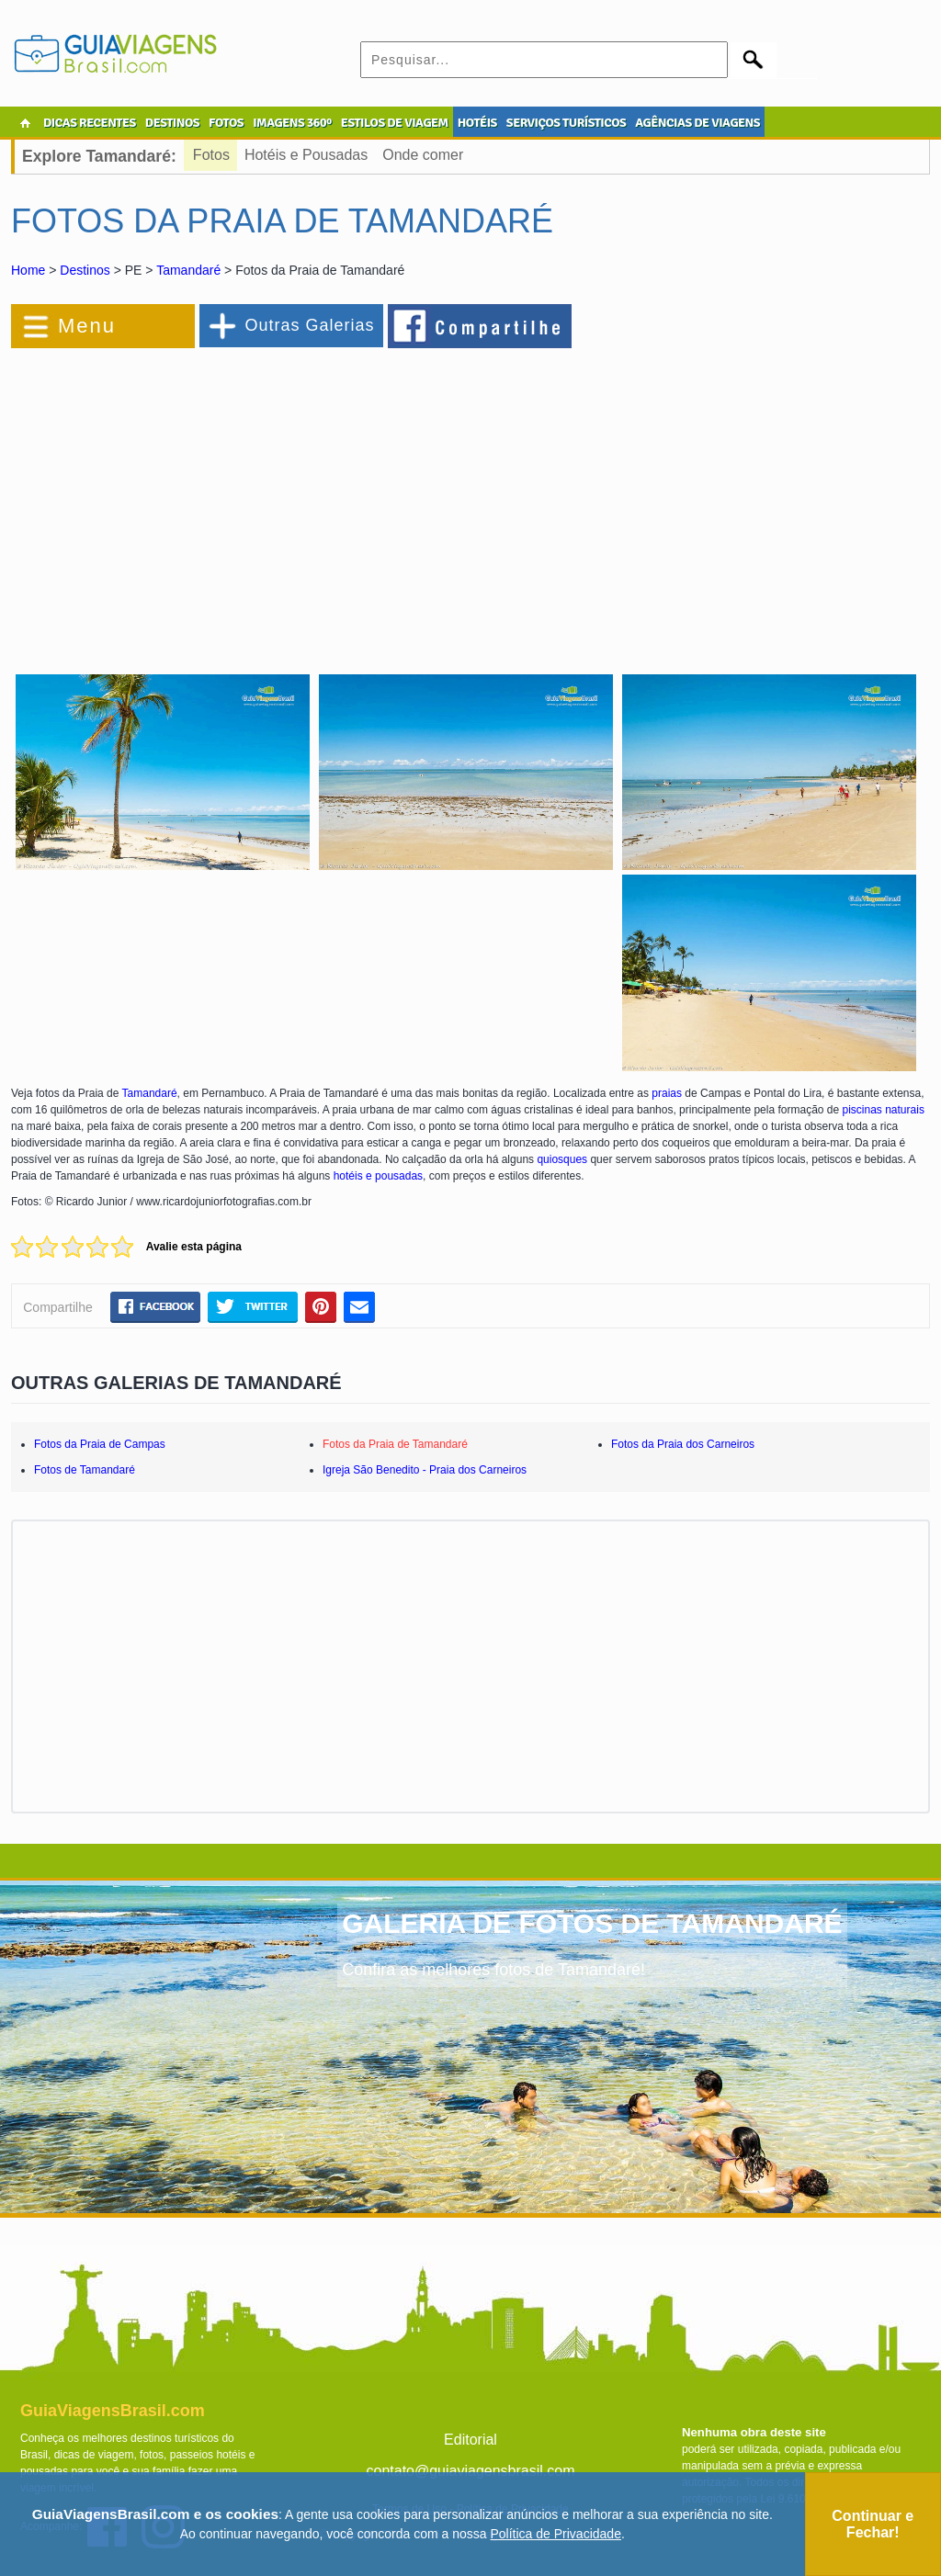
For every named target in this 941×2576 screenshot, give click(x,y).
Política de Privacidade (556, 2533)
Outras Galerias (309, 325)
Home (28, 270)
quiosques (562, 1159)
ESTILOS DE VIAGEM (394, 122)
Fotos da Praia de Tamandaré (395, 1444)
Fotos (211, 155)
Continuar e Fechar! (872, 2524)
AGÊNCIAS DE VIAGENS (697, 122)
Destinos (84, 270)
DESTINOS (172, 122)
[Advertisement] (211, 499)
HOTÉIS (477, 122)
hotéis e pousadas (378, 1175)
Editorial (470, 2439)
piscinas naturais (883, 1109)
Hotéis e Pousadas (306, 155)
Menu (87, 325)
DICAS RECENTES (89, 122)
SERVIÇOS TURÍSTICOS (566, 122)
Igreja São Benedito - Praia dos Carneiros (425, 1469)
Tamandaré (188, 270)
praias (667, 1093)
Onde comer (422, 155)
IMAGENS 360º (292, 122)
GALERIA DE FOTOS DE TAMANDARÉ (592, 1923)
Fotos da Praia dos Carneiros (682, 1444)
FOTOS (226, 122)
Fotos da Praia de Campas (99, 1444)
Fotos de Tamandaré (84, 1469)
